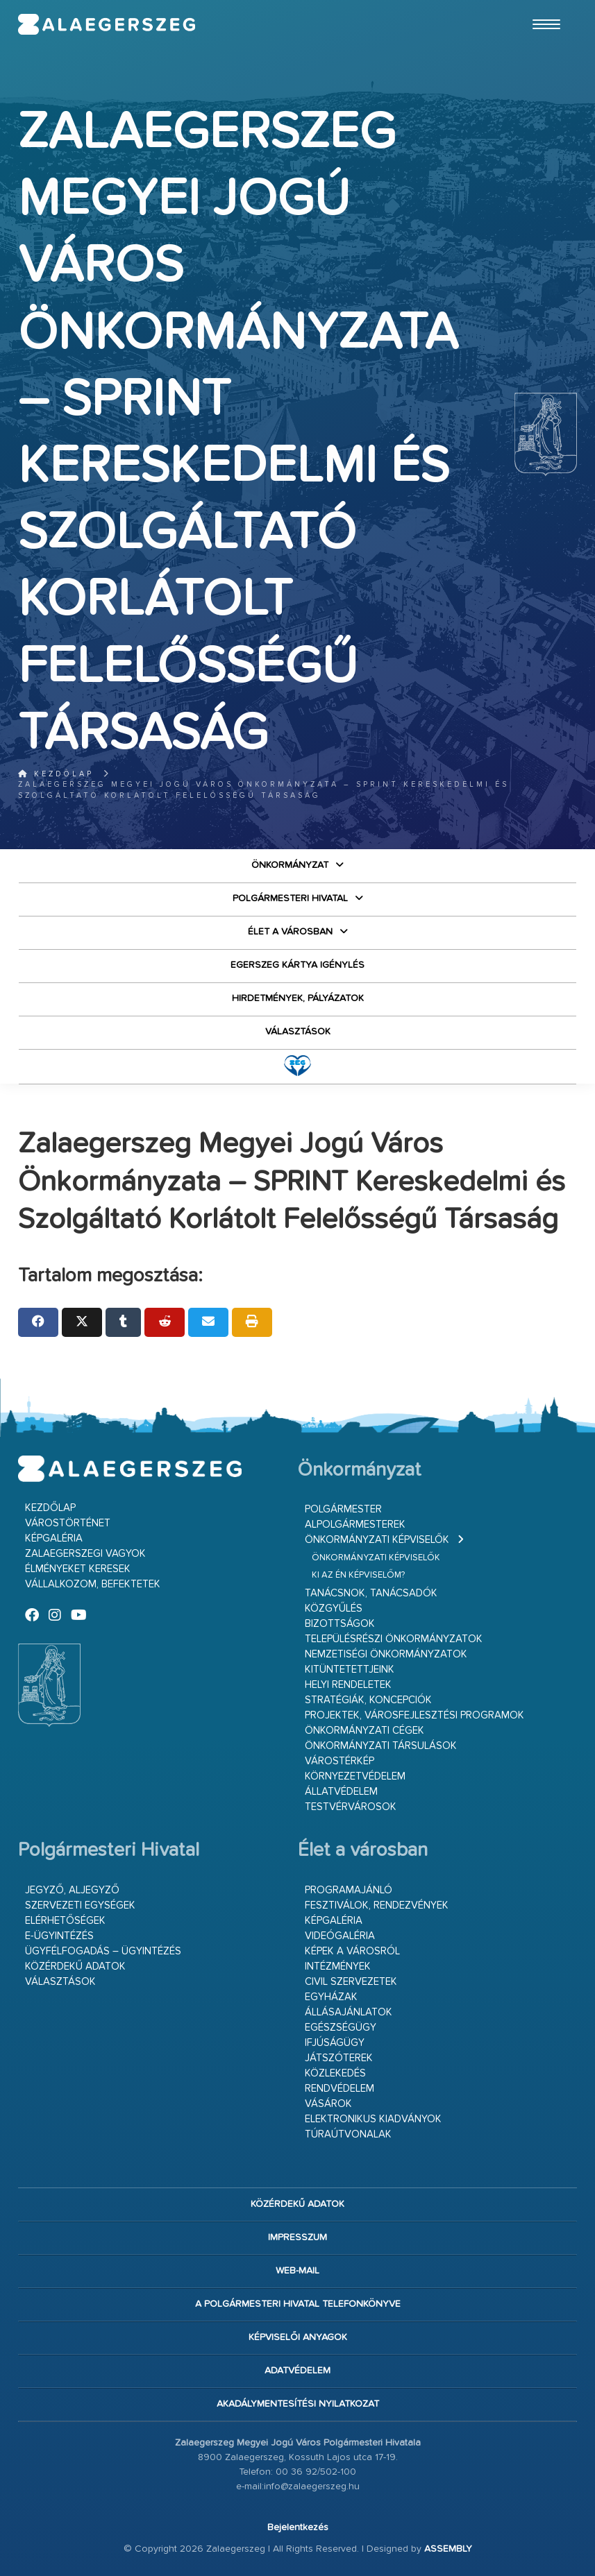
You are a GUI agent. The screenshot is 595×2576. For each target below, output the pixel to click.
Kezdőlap (56, 774)
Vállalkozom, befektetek (92, 1584)
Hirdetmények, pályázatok (298, 998)
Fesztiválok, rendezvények (377, 1905)
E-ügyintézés (59, 1936)
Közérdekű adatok (75, 1966)
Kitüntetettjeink (349, 1669)
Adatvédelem (297, 2370)
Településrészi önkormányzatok (394, 1639)
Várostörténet (67, 1523)
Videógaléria (340, 1936)
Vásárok (328, 2104)
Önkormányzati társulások (381, 1746)
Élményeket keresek (78, 1569)
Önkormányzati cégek (364, 1730)
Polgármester (343, 1509)
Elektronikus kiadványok (373, 2119)
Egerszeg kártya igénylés (297, 965)
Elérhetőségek (65, 1921)
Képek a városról (352, 1951)
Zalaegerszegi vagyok (85, 1554)
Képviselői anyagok (298, 2337)
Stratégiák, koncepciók (368, 1700)
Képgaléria (54, 1538)
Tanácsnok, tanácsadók (371, 1593)
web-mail (297, 2271)
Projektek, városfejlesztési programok (414, 1715)
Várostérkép (339, 1761)
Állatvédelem (341, 1791)
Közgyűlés (333, 1608)
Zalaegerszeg (107, 24)
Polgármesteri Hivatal (290, 898)
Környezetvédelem (355, 1776)
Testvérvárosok (350, 1807)
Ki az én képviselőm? (358, 1575)
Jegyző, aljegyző (72, 1890)
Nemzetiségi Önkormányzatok (386, 1654)
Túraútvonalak (348, 2134)
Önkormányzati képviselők (377, 1540)
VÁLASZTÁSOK (297, 1032)
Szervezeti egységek (80, 1905)
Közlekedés (335, 2073)
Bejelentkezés (297, 2527)
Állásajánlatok (348, 2012)
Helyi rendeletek (348, 1685)
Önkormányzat (289, 865)
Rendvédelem (339, 2088)
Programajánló (348, 1890)
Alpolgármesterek (355, 1524)
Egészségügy (340, 2027)
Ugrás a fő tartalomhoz (542, 6)
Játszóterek (339, 2058)
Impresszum (297, 2237)
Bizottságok (340, 1624)
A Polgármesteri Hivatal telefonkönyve (298, 2304)
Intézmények (338, 1966)
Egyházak (331, 1997)
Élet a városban (290, 932)
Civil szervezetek (351, 1982)
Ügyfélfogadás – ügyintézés (103, 1951)
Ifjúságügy (334, 2043)
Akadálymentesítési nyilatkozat (298, 2404)
